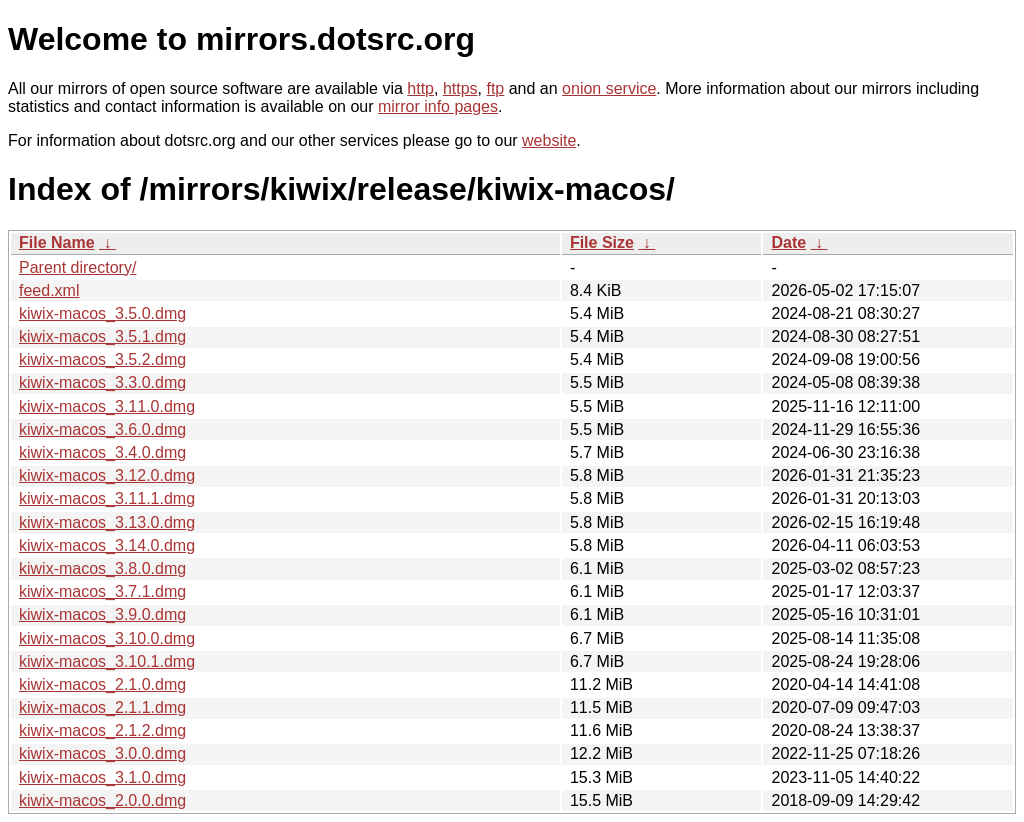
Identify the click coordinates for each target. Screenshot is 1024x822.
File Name (57, 242)
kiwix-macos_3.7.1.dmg (102, 591)
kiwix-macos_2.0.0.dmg (102, 800)
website (549, 140)
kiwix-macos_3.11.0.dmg (107, 406)
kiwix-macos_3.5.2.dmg (102, 359)
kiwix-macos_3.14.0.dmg (107, 545)
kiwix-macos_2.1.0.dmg (102, 684)
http (420, 88)
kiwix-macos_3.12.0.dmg (107, 475)
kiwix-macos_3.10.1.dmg (107, 661)
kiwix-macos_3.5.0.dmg (102, 313)
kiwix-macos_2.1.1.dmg (102, 707)
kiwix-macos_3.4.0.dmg (102, 452)
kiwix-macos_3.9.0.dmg (102, 614)
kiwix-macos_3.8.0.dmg (102, 568)
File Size (602, 242)
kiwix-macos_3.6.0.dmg (102, 429)
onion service (609, 88)
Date (788, 242)
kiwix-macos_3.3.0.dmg (102, 382)
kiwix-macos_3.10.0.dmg (107, 638)
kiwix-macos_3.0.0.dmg (102, 753)
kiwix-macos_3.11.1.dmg (107, 498)
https (460, 88)
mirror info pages (438, 106)
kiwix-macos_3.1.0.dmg (102, 777)
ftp (495, 88)
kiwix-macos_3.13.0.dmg (107, 522)
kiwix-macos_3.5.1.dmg (102, 336)
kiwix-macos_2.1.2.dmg (102, 730)
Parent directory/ (77, 267)
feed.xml (49, 290)
